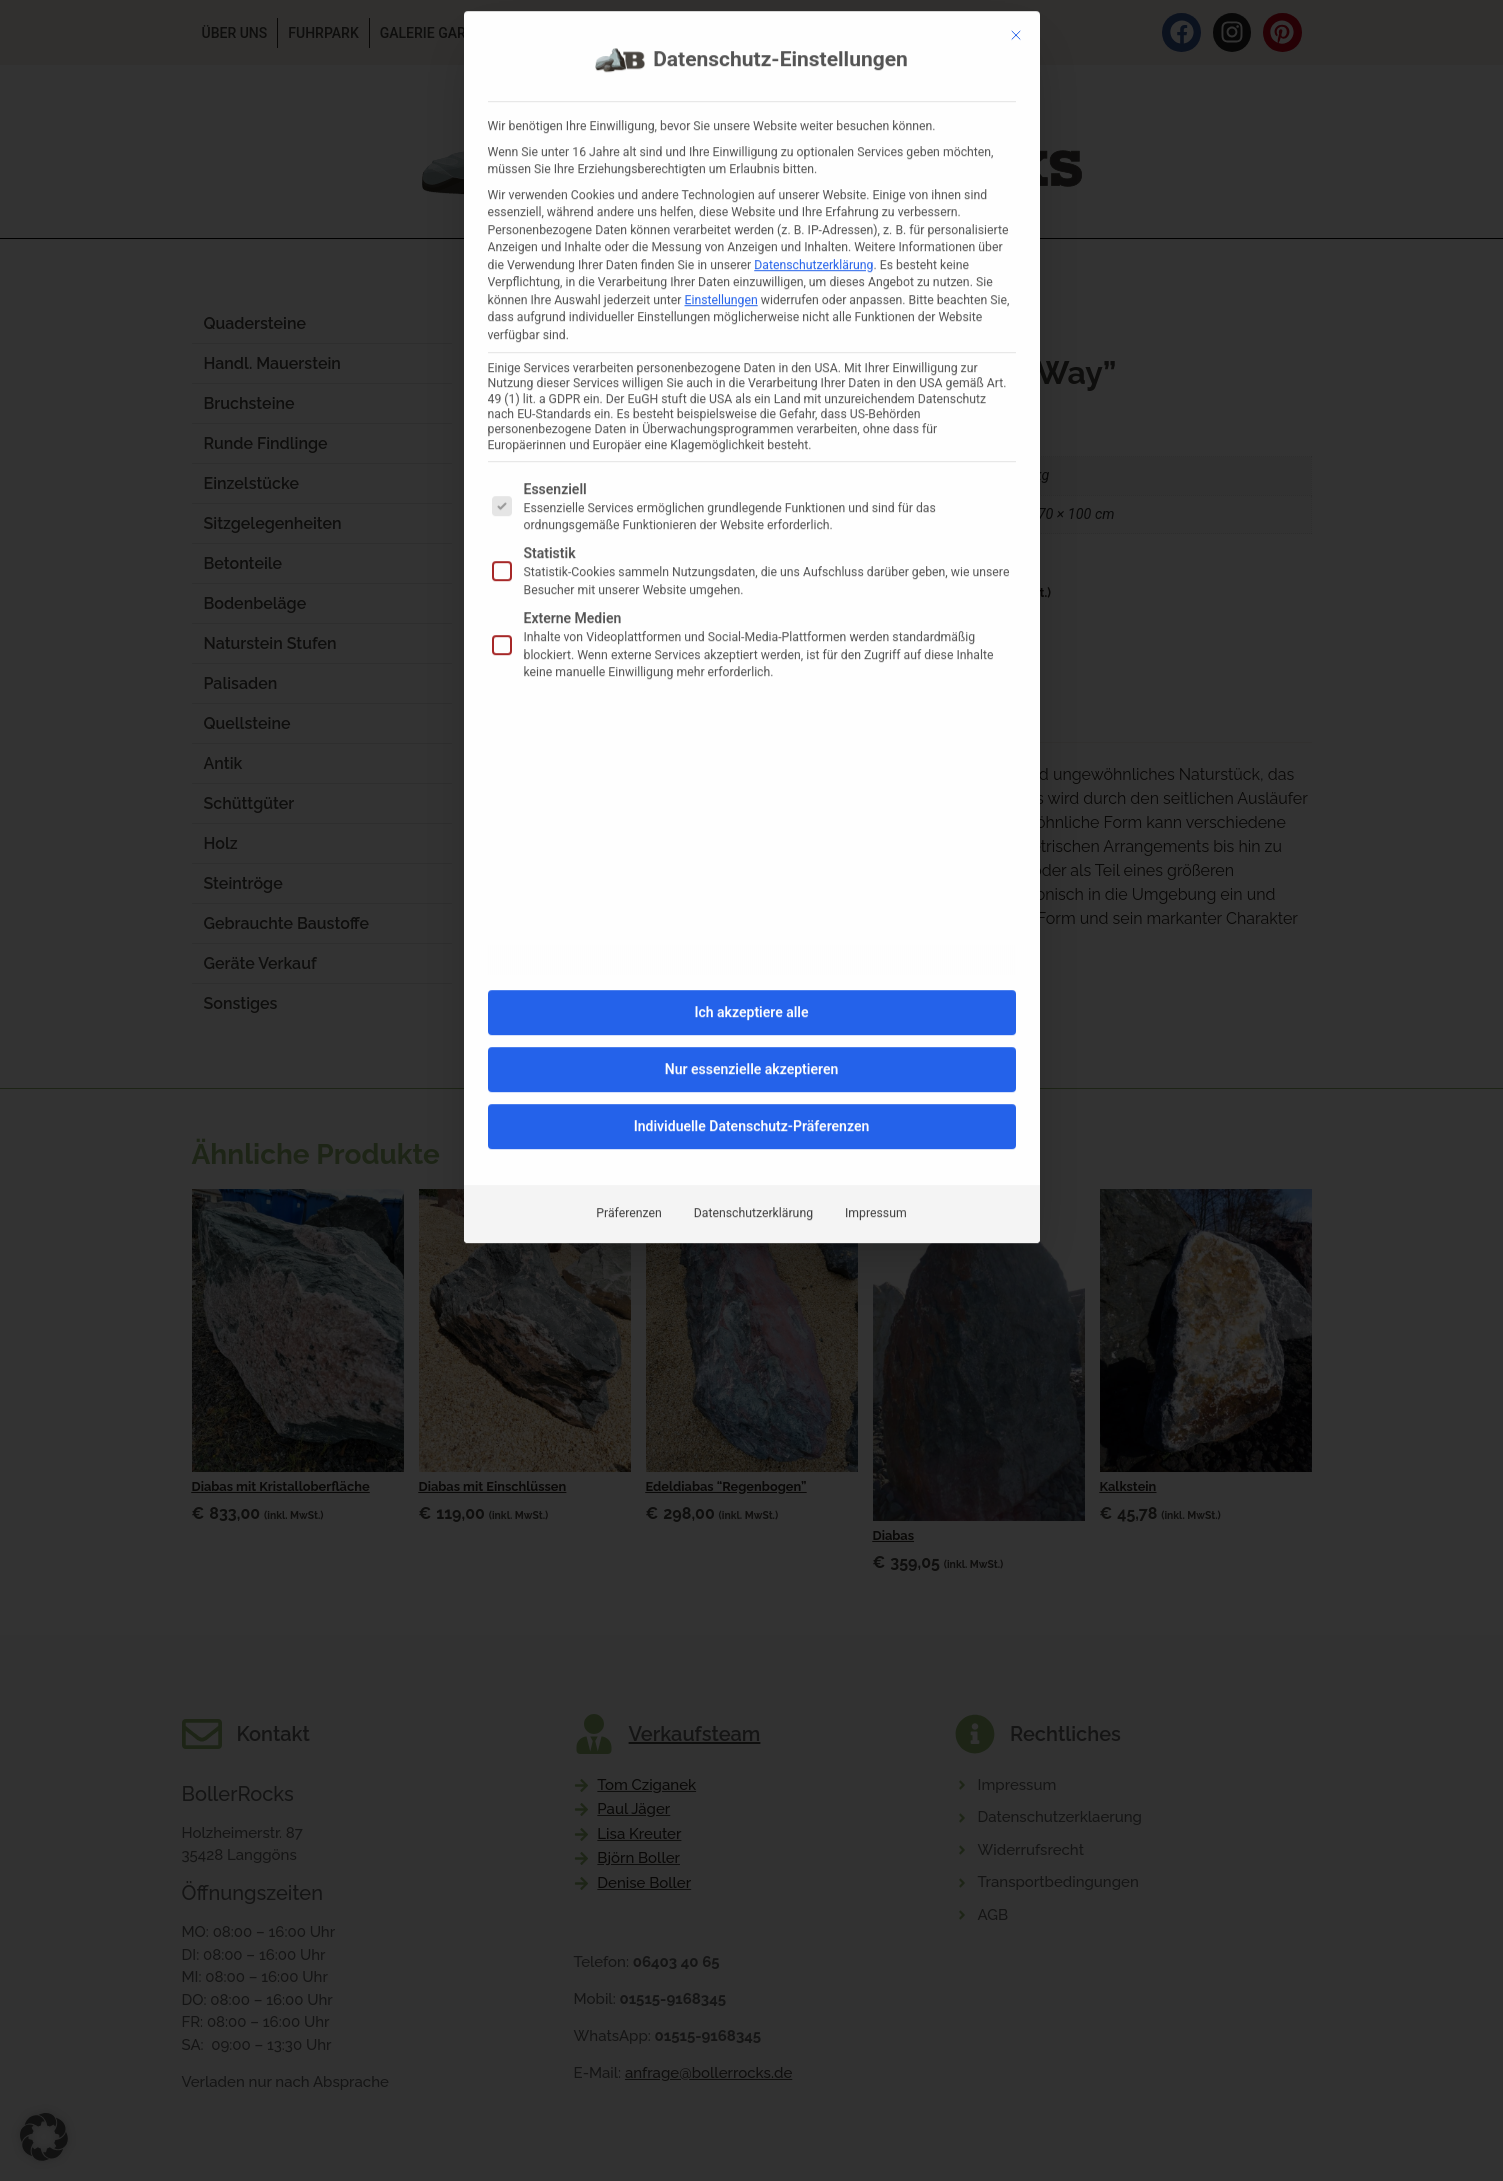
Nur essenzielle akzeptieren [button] (751, 653)
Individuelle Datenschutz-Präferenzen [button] (752, 710)
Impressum (876, 797)
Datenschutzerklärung (753, 797)
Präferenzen (628, 797)
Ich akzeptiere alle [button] (751, 596)
